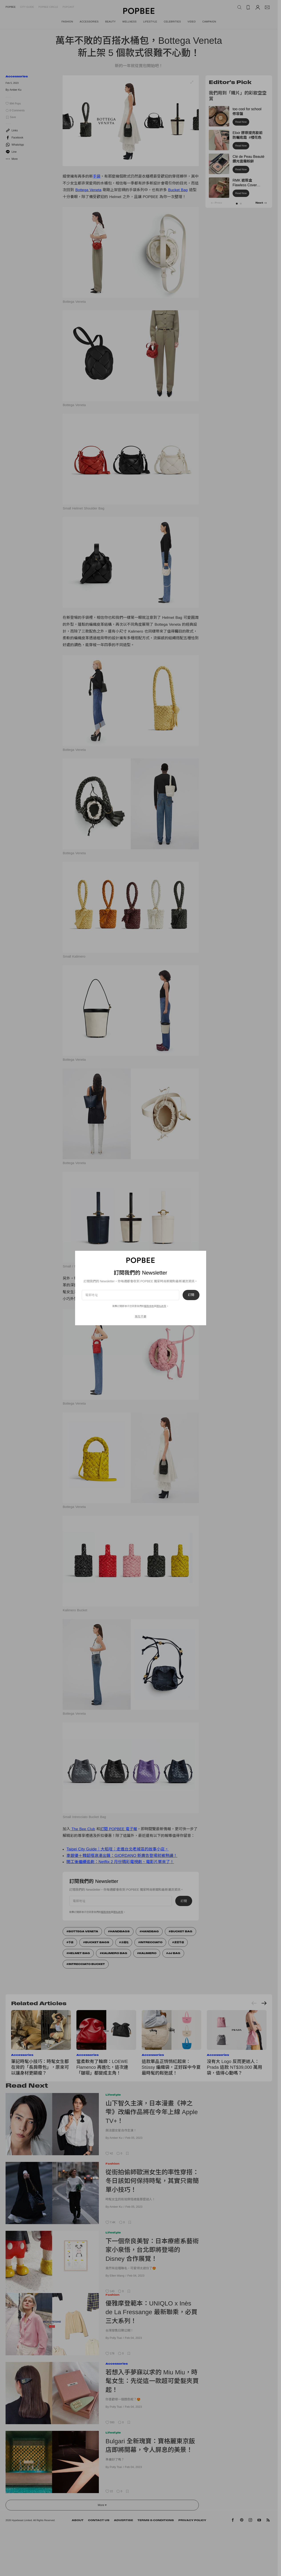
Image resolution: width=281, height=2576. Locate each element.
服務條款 (149, 1306)
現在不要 (140, 1316)
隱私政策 (161, 1306)
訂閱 (191, 1295)
